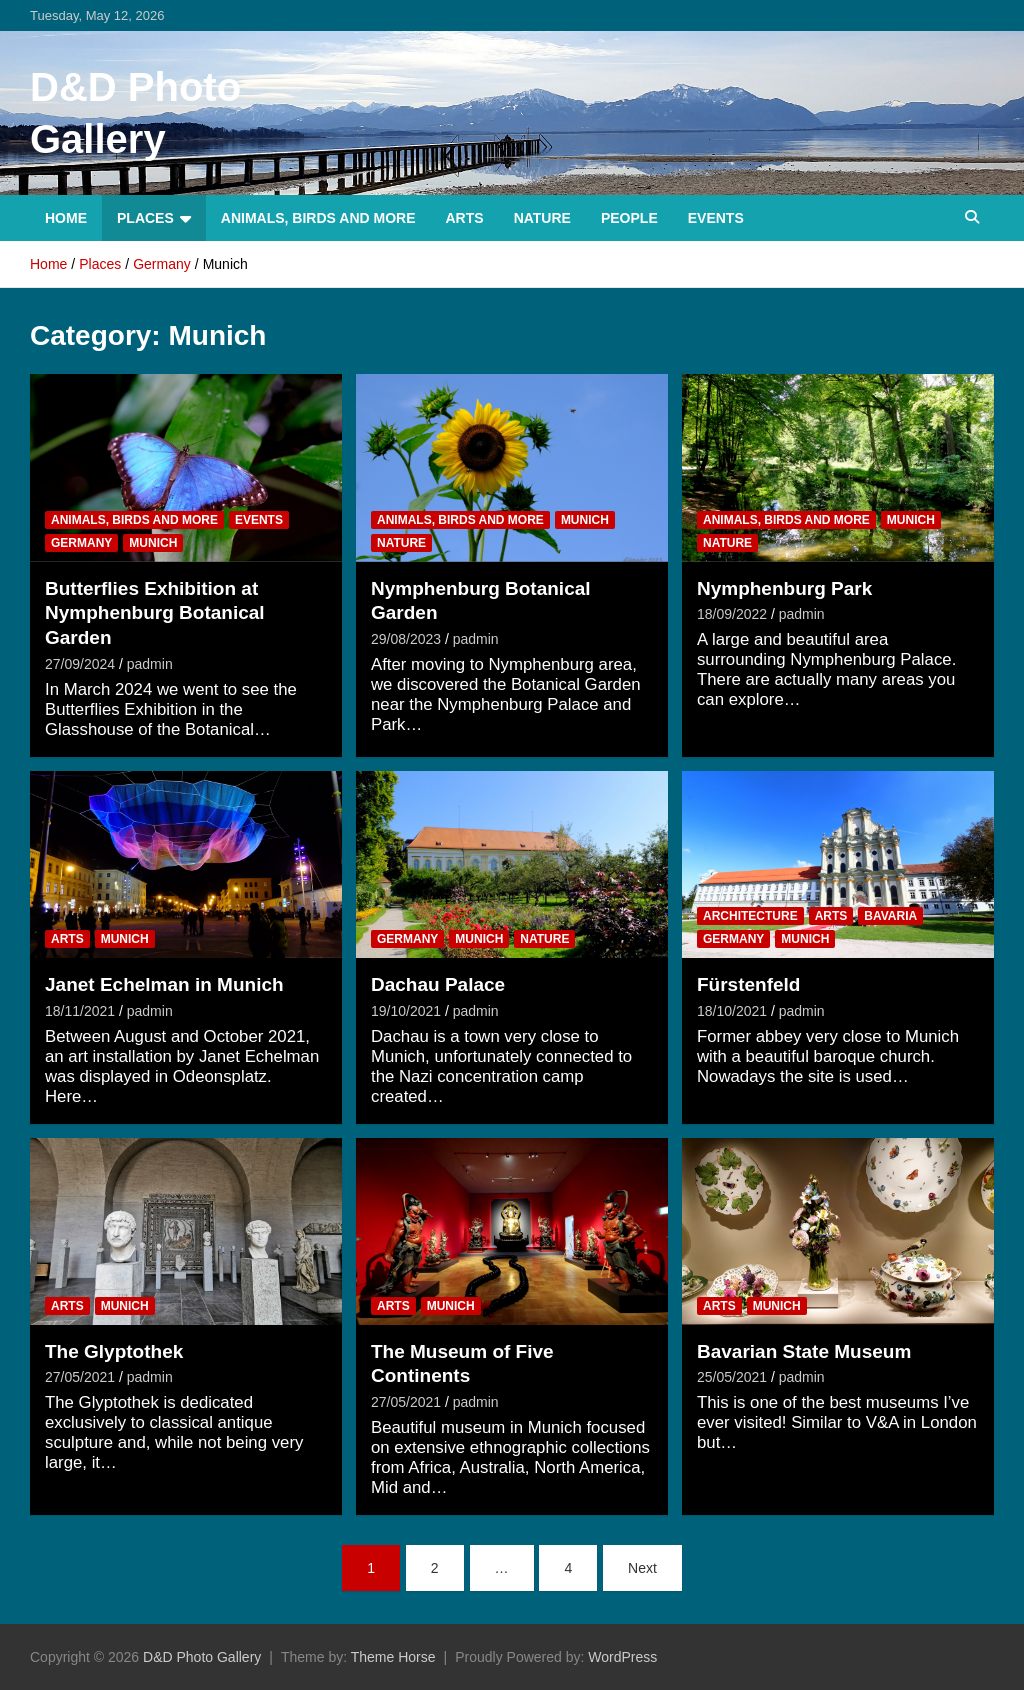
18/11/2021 (80, 1011)
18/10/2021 (732, 1011)
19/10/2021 (406, 1011)
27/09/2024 (80, 664)
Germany (81, 543)
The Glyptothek (114, 1351)
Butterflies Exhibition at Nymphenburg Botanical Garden (155, 613)
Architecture (750, 916)
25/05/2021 (732, 1377)
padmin (150, 664)
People (629, 218)
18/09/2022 (732, 614)
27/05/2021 (80, 1377)
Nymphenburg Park (784, 588)
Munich (153, 543)
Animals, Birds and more (318, 218)
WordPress (622, 1657)
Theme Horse (393, 1657)
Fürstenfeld (748, 984)
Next (642, 1568)
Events (716, 218)
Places (145, 218)
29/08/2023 (406, 639)
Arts (465, 218)
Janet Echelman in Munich (164, 984)
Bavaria (890, 916)
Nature (542, 218)
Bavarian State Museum (804, 1351)
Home (66, 218)
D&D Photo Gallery (202, 1657)
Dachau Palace (438, 984)
